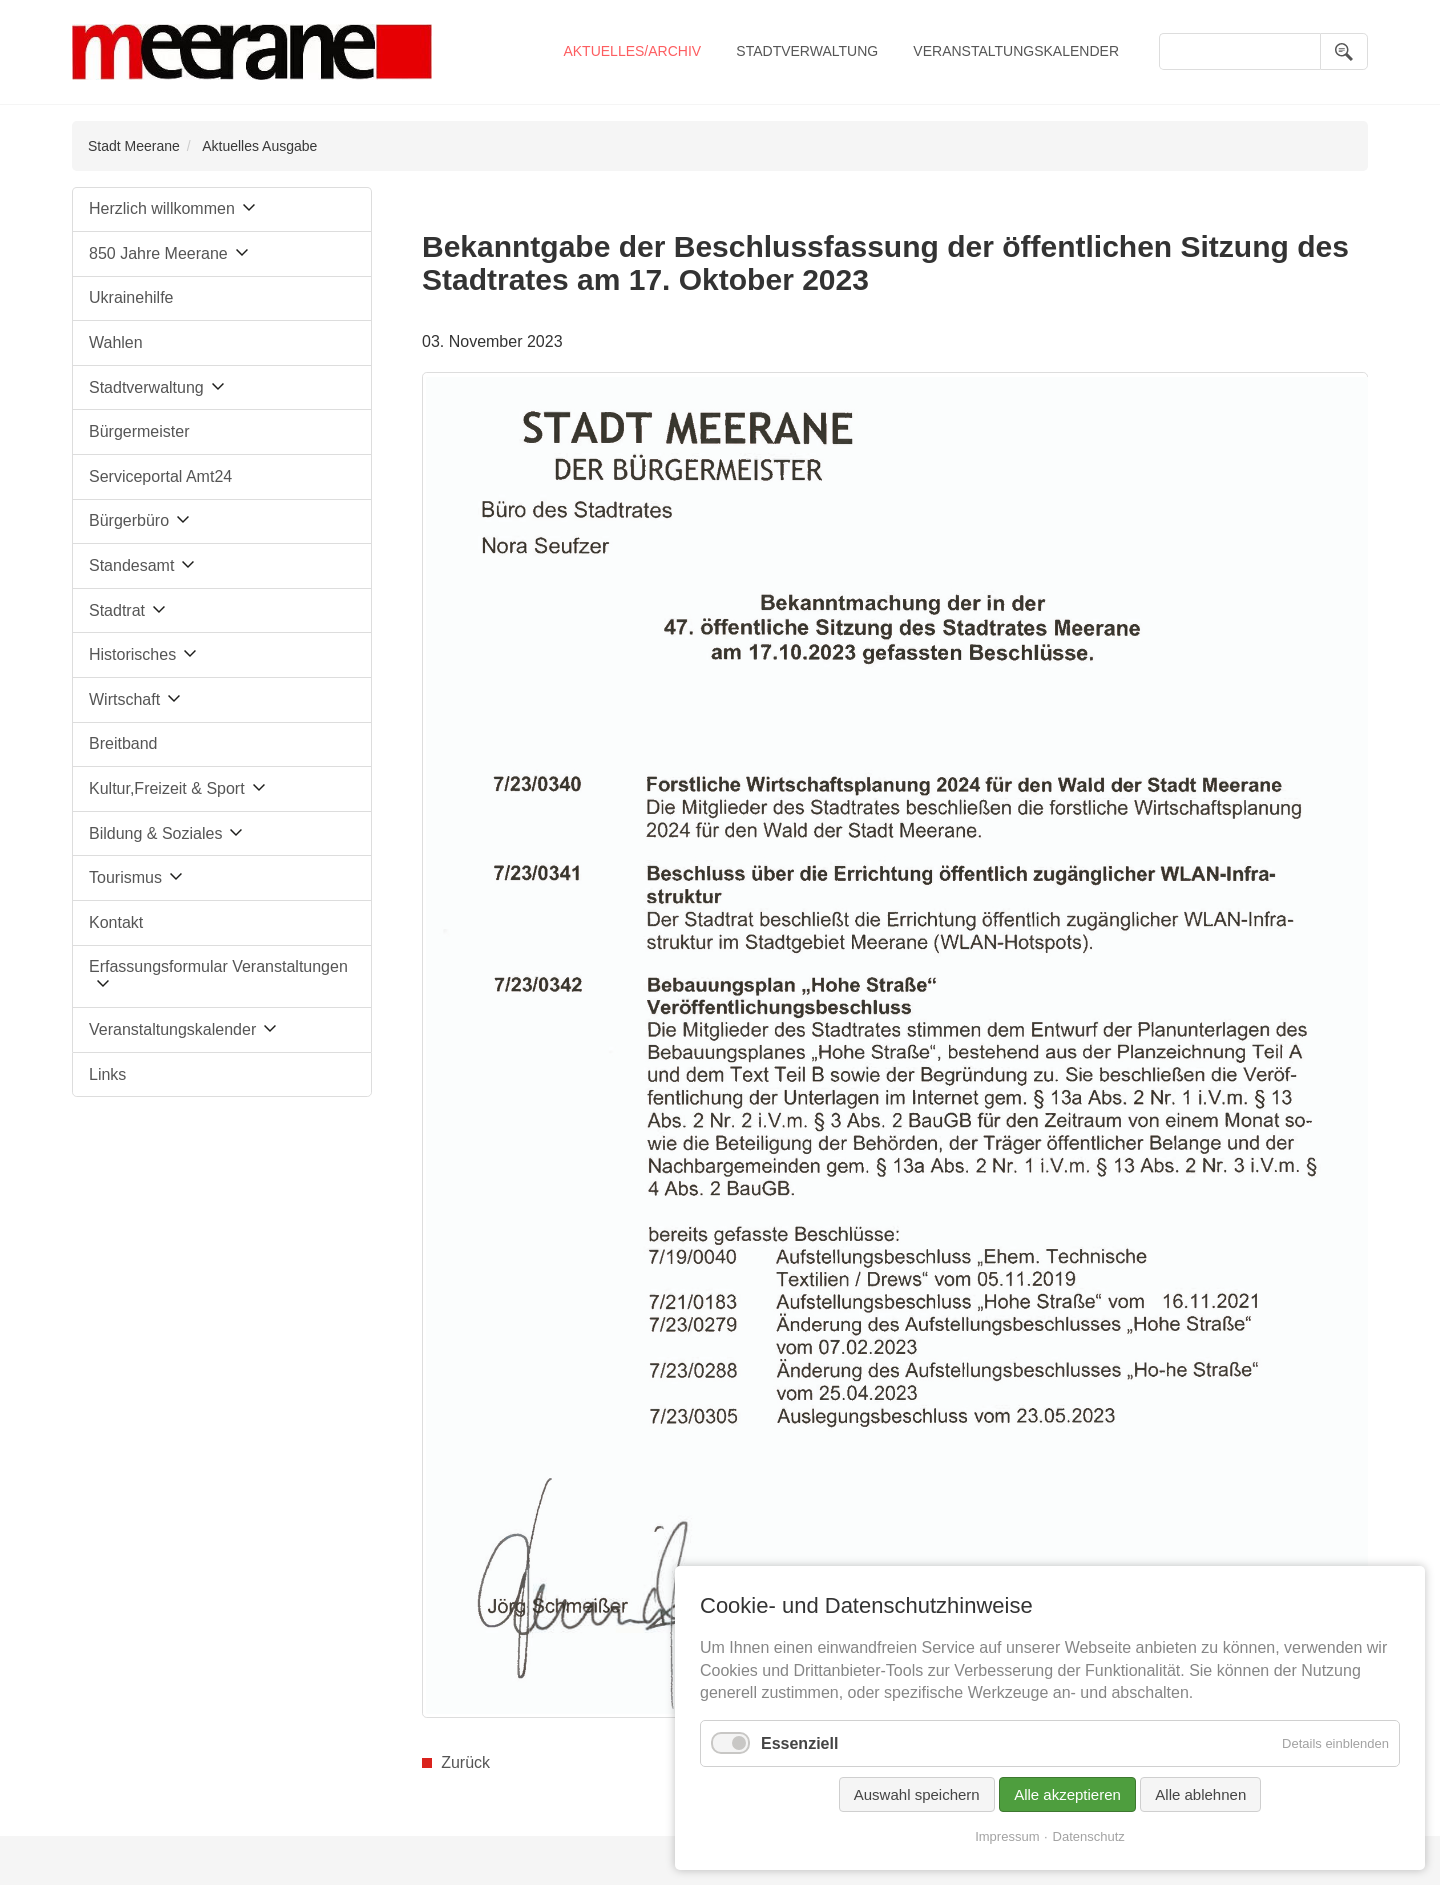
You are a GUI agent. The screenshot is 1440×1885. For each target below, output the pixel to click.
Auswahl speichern (917, 1794)
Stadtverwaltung (807, 51)
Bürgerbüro (129, 520)
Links (107, 1074)
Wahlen (116, 342)
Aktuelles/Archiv (632, 51)
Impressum (1007, 1836)
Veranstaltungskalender (1016, 51)
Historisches (132, 654)
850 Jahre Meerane (158, 253)
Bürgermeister (139, 431)
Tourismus (125, 877)
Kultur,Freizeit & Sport (167, 788)
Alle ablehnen (1200, 1794)
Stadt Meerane (134, 146)
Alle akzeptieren (1067, 1794)
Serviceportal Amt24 (160, 476)
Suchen (1344, 51)
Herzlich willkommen (162, 208)
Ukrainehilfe (131, 297)
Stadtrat (117, 610)
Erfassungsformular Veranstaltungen (218, 966)
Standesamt (131, 565)
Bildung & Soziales (155, 833)
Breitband (123, 743)
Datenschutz (1089, 1836)
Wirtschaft (124, 699)
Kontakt (116, 922)
